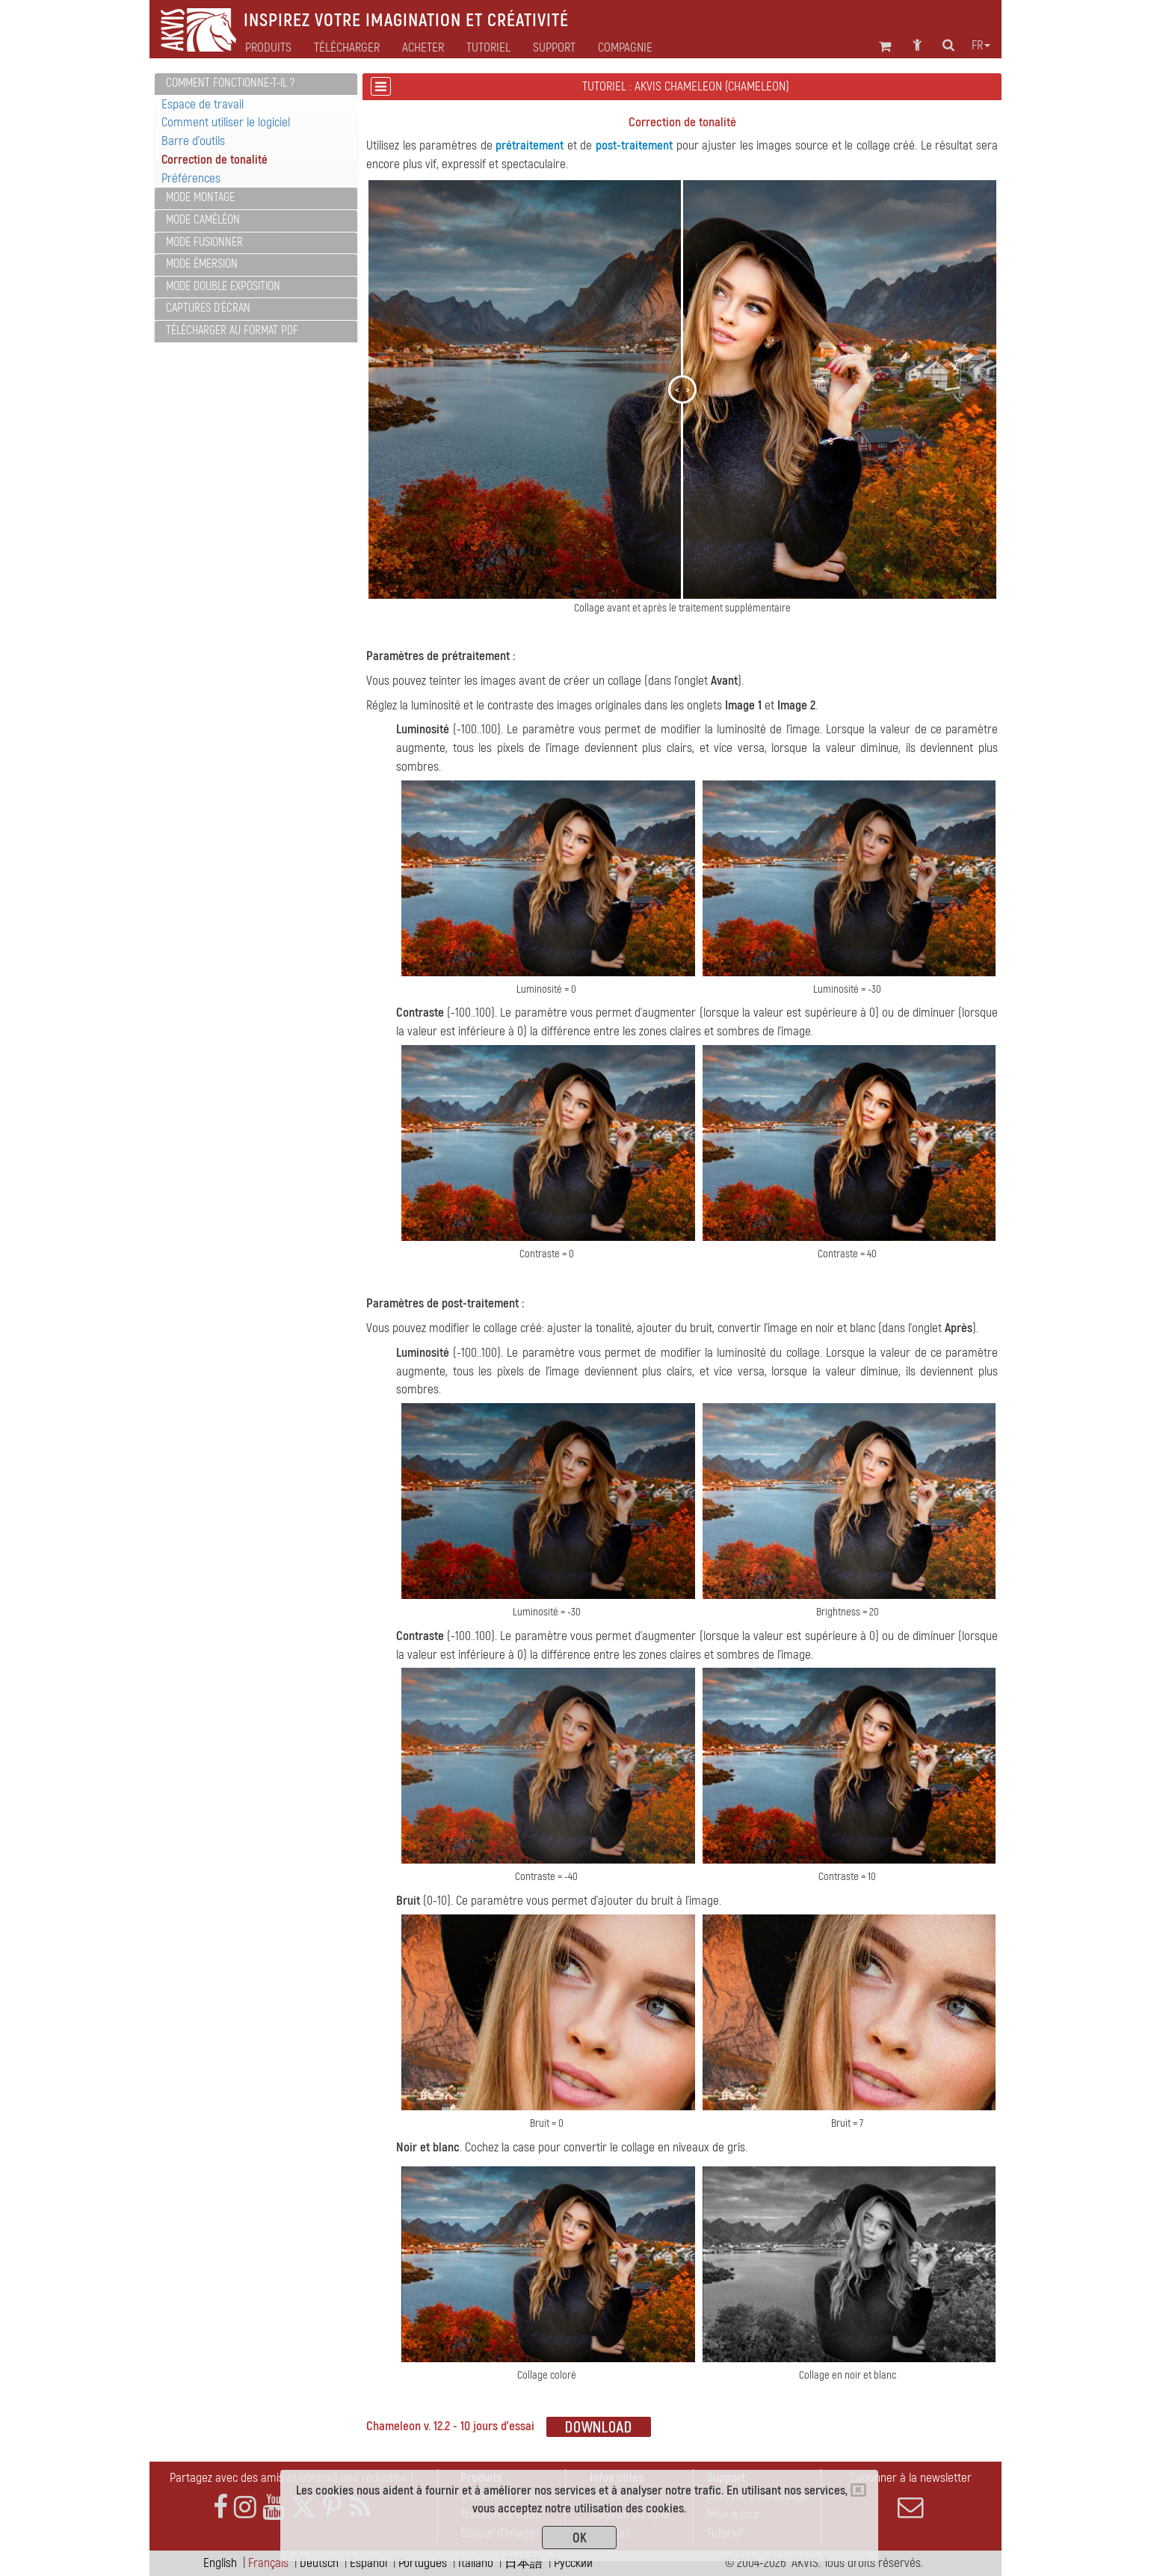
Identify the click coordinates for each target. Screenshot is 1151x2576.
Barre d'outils (193, 141)
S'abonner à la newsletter (910, 2495)
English (220, 2563)
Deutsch (319, 2563)
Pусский (573, 2563)
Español (368, 2563)
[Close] (858, 2490)
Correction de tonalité (214, 159)
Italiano (475, 2563)
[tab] (256, 84)
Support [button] (554, 47)
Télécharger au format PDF (232, 330)
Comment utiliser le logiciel (225, 122)
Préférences (190, 178)
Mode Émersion (202, 263)
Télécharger (347, 47)
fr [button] (981, 45)
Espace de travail (202, 104)
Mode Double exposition (223, 286)
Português (422, 2563)
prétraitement (530, 145)
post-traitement (634, 145)
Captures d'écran (208, 308)
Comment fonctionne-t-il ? (230, 83)
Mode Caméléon (203, 219)
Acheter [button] (423, 47)
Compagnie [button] (625, 47)
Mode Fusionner (204, 242)
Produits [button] (268, 47)
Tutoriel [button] (488, 47)
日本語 (523, 2563)
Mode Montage (200, 197)
